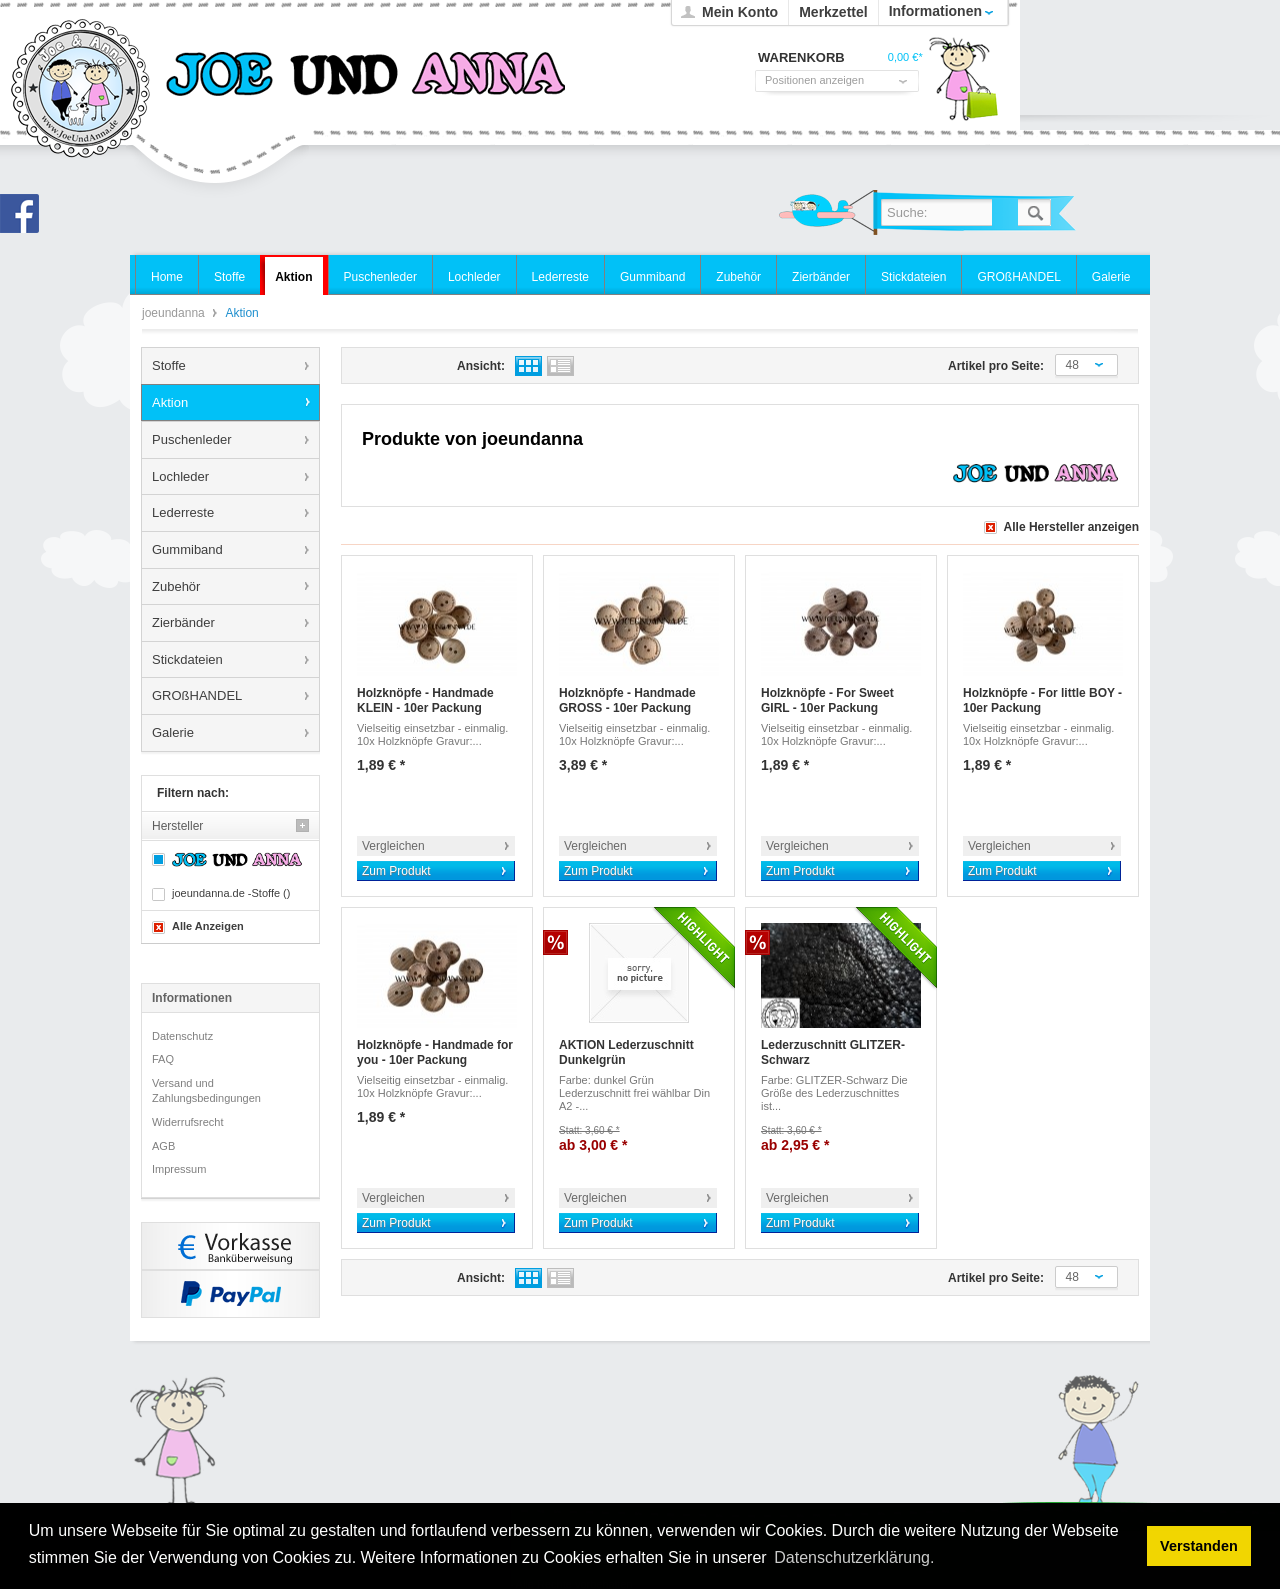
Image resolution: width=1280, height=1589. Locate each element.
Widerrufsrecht (188, 1122)
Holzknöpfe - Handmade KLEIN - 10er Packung (425, 701)
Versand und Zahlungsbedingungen (206, 1091)
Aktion (170, 402)
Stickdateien (187, 659)
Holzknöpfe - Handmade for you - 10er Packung (435, 1053)
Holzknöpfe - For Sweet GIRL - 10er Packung (827, 701)
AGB (163, 1146)
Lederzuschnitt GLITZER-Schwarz (833, 1053)
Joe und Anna (25, 219)
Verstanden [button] (1199, 1546)
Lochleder (180, 476)
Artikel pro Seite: (996, 366)
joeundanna (81, 90)
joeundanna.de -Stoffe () (231, 893)
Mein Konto (740, 12)
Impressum (179, 1169)
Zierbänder (183, 622)
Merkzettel (833, 12)
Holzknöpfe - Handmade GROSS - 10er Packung (627, 701)
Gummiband (187, 549)
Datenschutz (182, 1036)
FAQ (163, 1059)
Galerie (173, 732)
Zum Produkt (396, 871)
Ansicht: (481, 366)
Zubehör (176, 586)
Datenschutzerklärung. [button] (854, 1557)
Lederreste (183, 512)
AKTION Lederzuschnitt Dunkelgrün (626, 1053)
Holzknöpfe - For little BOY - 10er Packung (1042, 701)
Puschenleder (192, 439)
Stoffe (169, 365)
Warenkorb (963, 85)
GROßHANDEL (197, 695)
